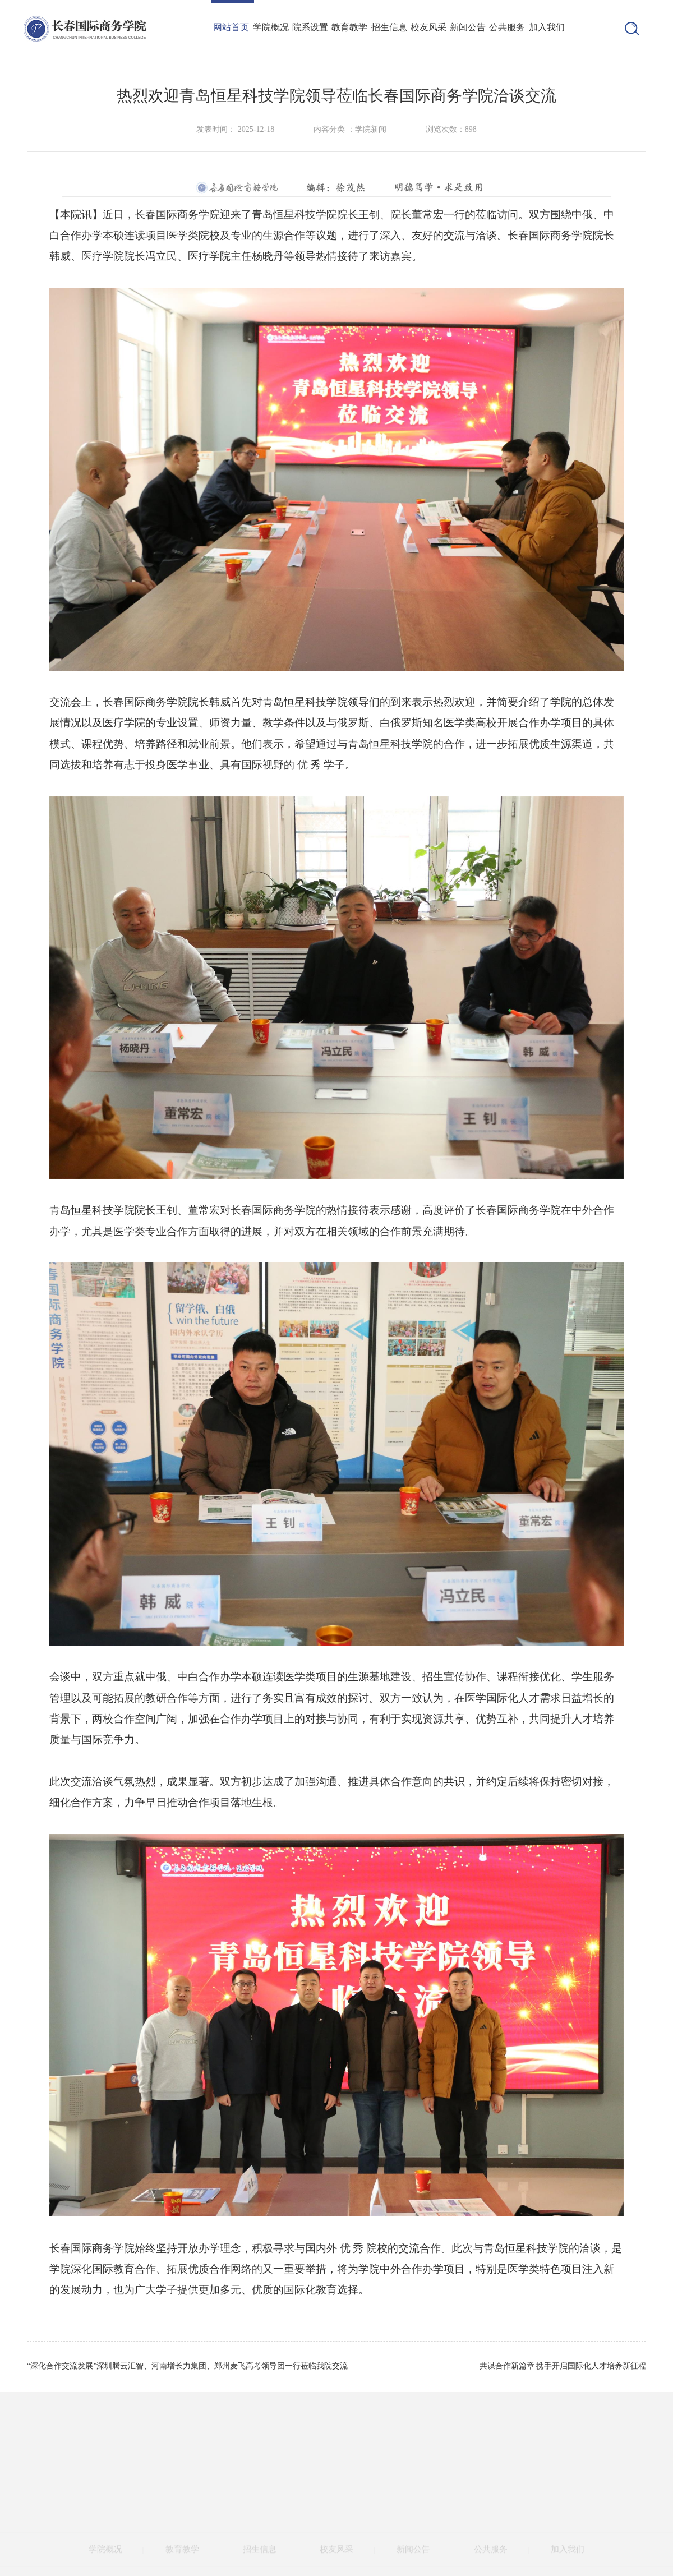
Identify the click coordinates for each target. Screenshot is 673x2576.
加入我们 (547, 27)
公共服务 (507, 27)
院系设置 (310, 27)
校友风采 (428, 27)
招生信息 (389, 27)
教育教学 (349, 27)
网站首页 (231, 27)
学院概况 (271, 27)
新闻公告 (468, 27)
